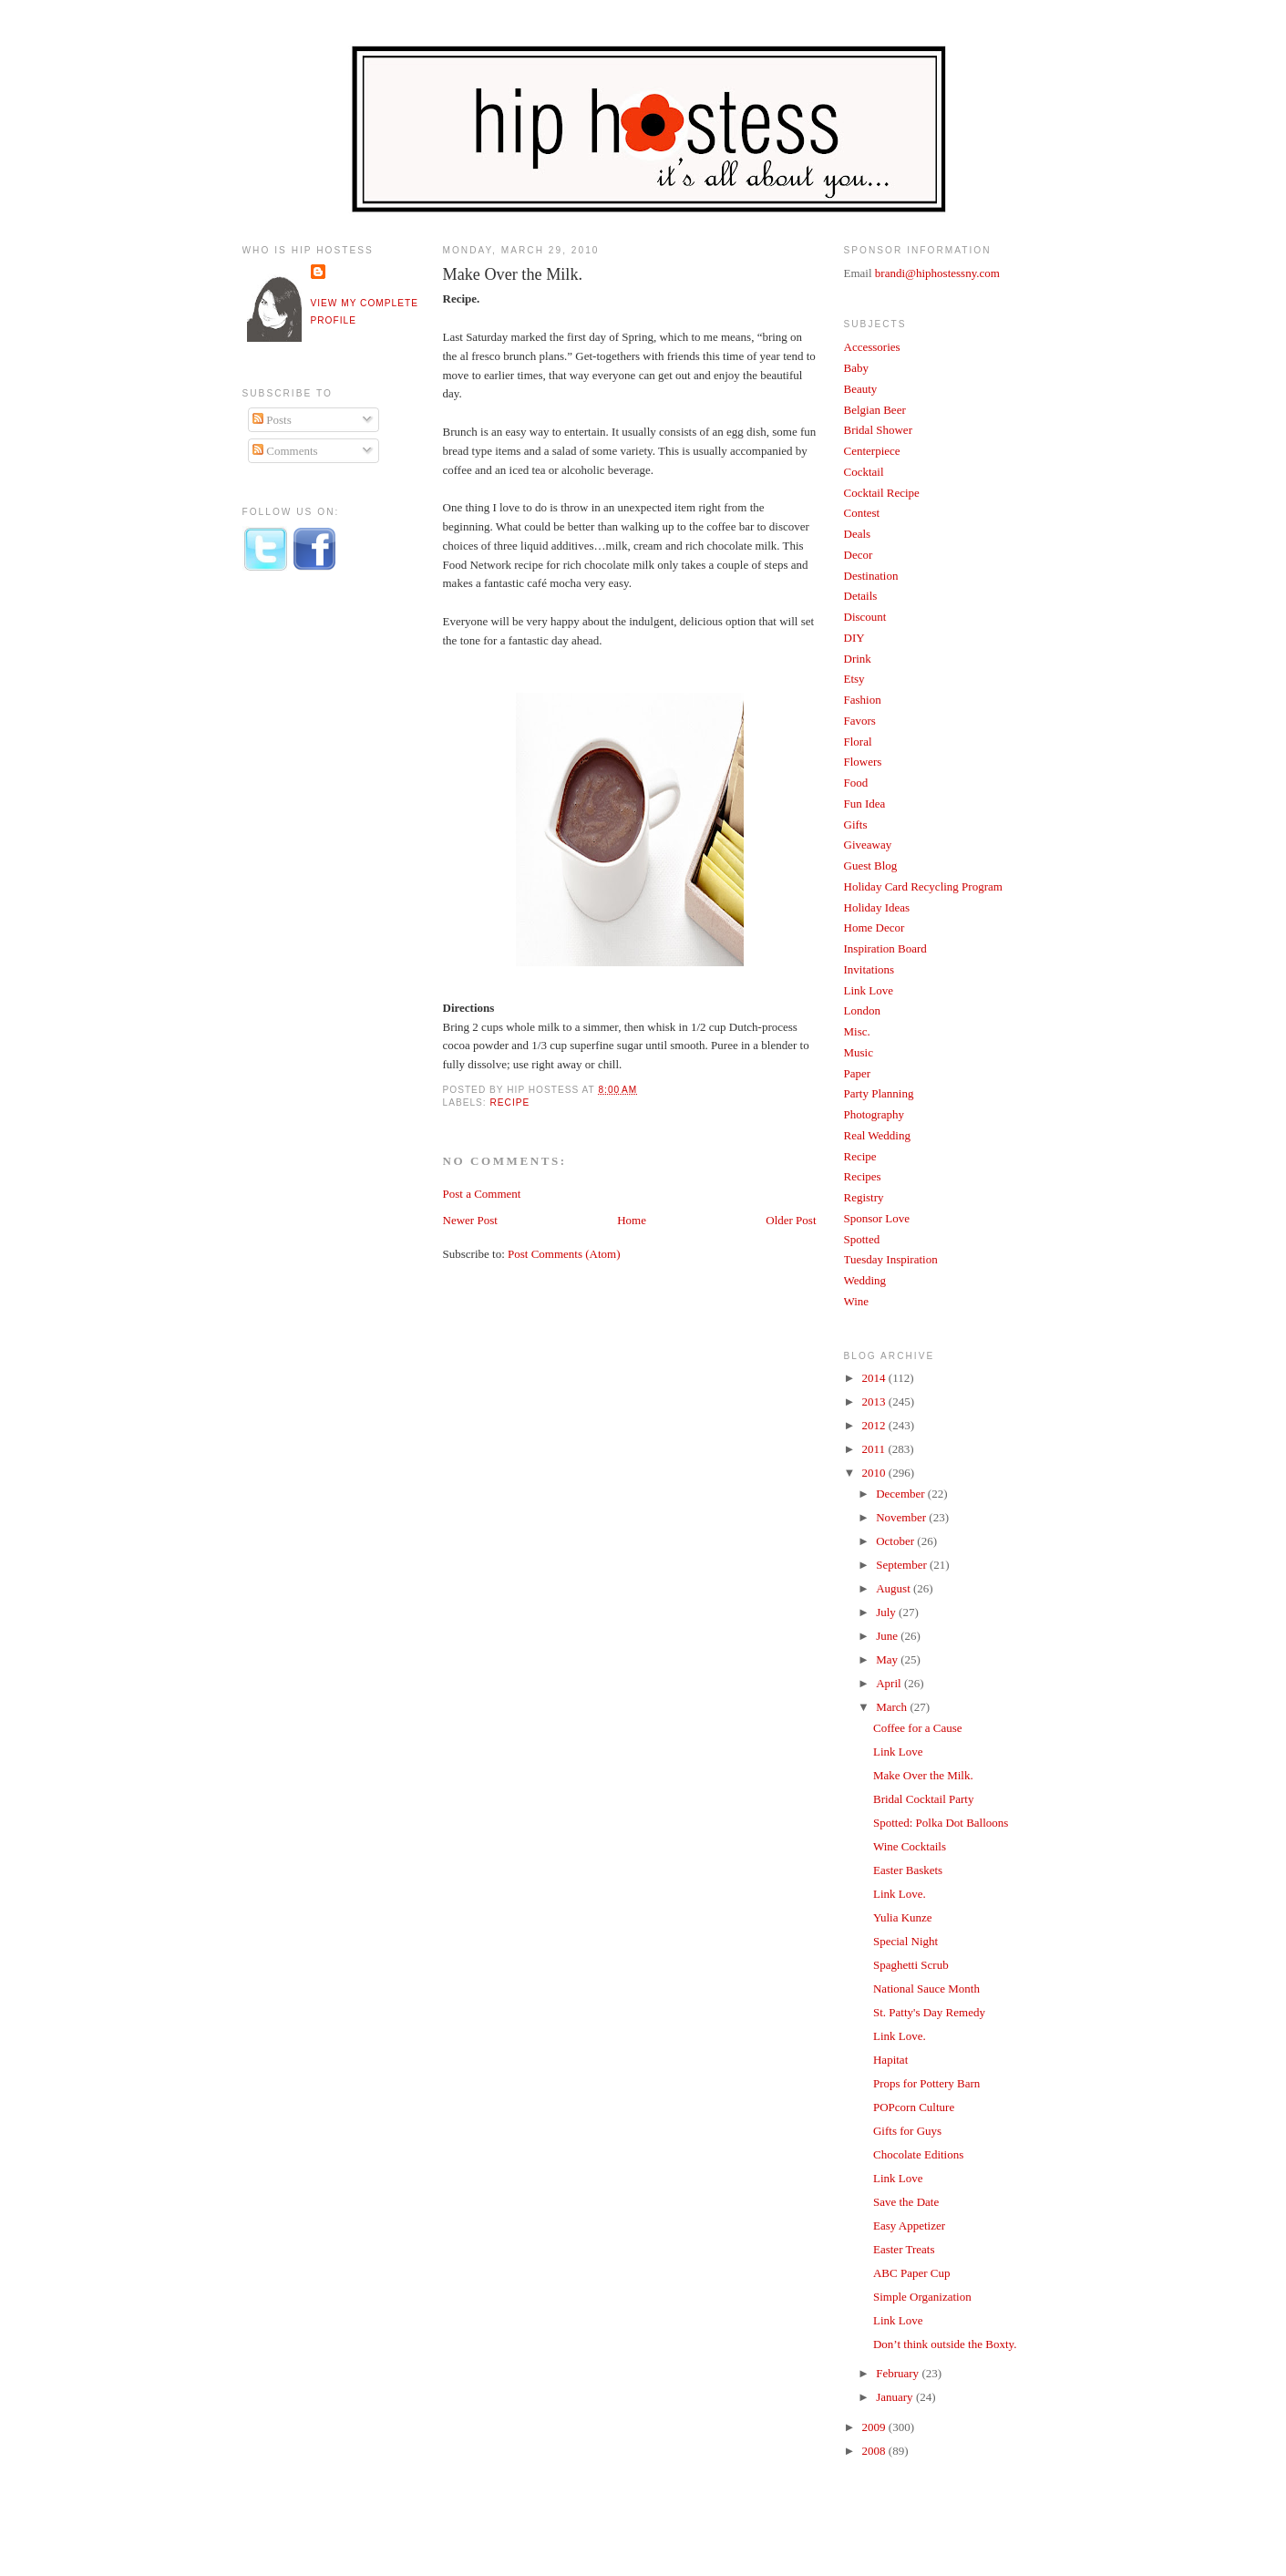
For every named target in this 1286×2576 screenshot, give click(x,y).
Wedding (865, 1280)
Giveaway (868, 844)
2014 (875, 1378)
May (888, 1659)
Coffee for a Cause (917, 1728)
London (862, 1010)
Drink (857, 658)
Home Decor (874, 927)
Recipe (510, 1102)
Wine (856, 1301)
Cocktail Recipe (882, 493)
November (902, 1517)
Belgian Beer (875, 410)
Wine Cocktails (909, 1846)
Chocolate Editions (918, 2154)
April (890, 1683)
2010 (875, 1472)
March (893, 1707)
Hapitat (890, 2059)
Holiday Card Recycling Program (923, 886)
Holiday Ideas (877, 907)
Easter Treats (904, 2249)
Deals (857, 534)
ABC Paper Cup (912, 2273)
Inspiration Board (885, 948)
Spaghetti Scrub (911, 1965)
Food (856, 782)
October (896, 1541)
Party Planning (879, 1093)
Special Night (905, 1941)
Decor (858, 555)
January (896, 2397)
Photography (874, 1114)
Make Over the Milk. (513, 274)
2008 (875, 2451)
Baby (856, 368)
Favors (860, 720)
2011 (875, 1449)
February (898, 2373)
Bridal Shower (878, 430)
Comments (285, 451)
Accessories (872, 347)
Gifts (856, 824)
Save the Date (906, 2202)
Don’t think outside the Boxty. (944, 2344)
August (894, 1588)
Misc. (857, 1031)
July (887, 1612)
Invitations (869, 969)
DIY (854, 637)
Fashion (862, 699)
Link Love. (899, 1894)
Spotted (862, 1239)
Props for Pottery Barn (926, 2083)
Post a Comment (482, 1193)
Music (859, 1052)
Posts (272, 420)
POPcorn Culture (913, 2107)
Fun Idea (865, 803)
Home (631, 1220)
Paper (857, 1073)
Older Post (791, 1220)
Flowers (863, 761)
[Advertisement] (315, 886)
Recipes (862, 1176)
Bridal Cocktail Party (923, 1799)
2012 (875, 1425)
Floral (858, 741)
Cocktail (864, 472)
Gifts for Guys (907, 2131)
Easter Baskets (907, 1870)
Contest (862, 513)
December (902, 1493)
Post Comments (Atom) (564, 1254)
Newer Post (470, 1220)
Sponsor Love (877, 1218)
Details (861, 596)
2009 (875, 2427)
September (903, 1564)
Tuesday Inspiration (891, 1259)
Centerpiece (872, 451)
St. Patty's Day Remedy (929, 2012)
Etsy (854, 678)
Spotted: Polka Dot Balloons (940, 1822)
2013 (875, 1401)
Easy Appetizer (909, 2225)
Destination (871, 575)
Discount (865, 616)
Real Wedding (877, 1135)
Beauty (861, 389)
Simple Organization (922, 2296)
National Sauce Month (926, 1988)
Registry (864, 1197)
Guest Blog (871, 865)
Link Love (869, 990)
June (888, 1636)
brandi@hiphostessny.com (937, 273)
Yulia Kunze (902, 1917)
